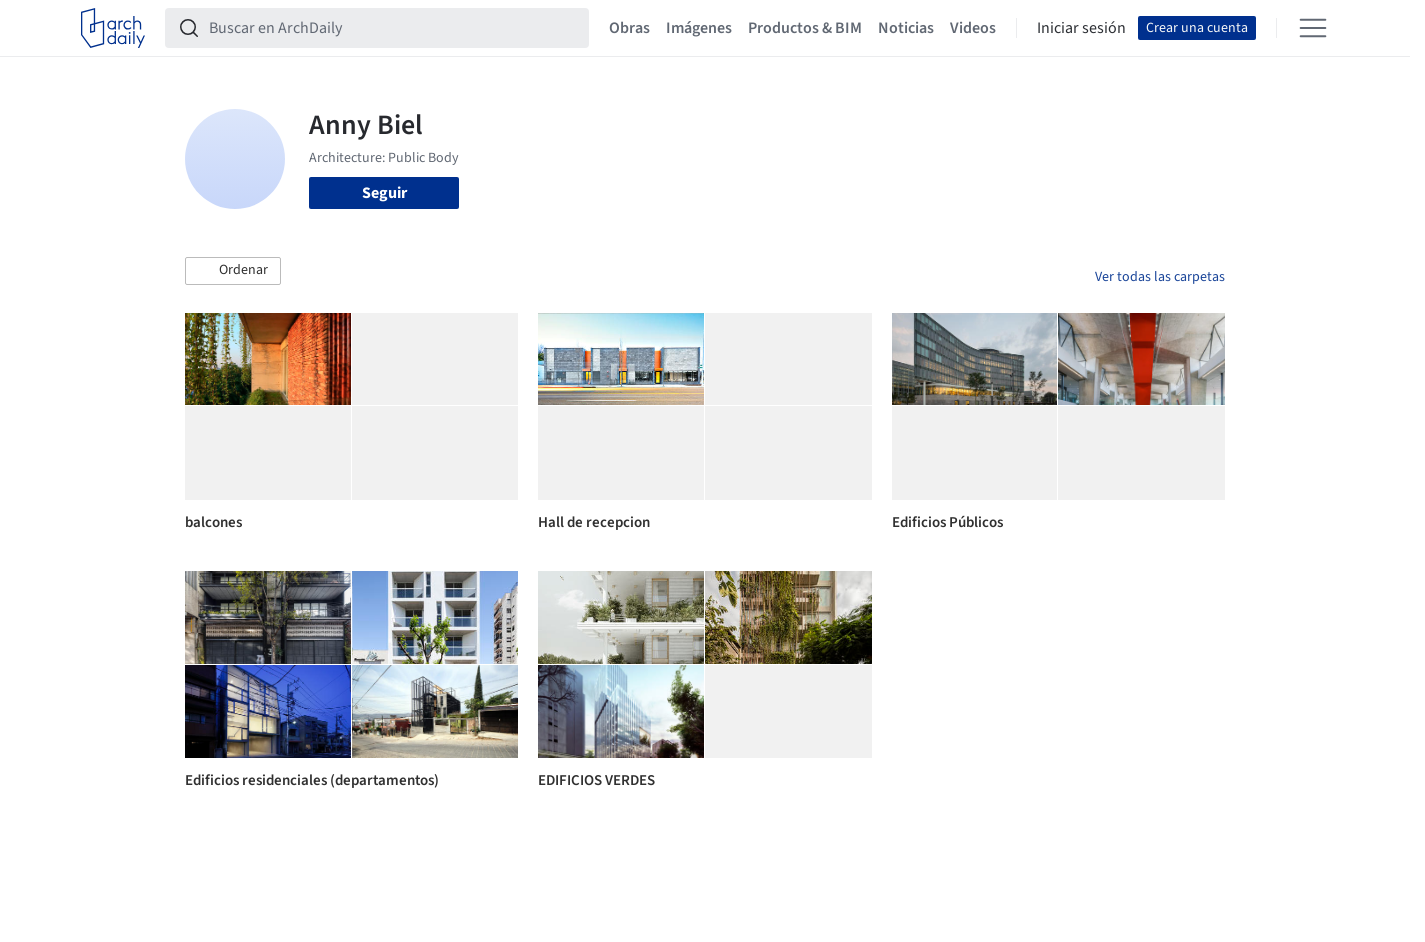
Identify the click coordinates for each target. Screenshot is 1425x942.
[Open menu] (1313, 28)
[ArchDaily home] (113, 28)
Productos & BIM (805, 28)
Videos (973, 28)
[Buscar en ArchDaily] (393, 28)
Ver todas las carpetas (1160, 277)
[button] (233, 271)
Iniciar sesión (1081, 28)
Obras (629, 28)
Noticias (906, 28)
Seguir (384, 193)
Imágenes (699, 28)
